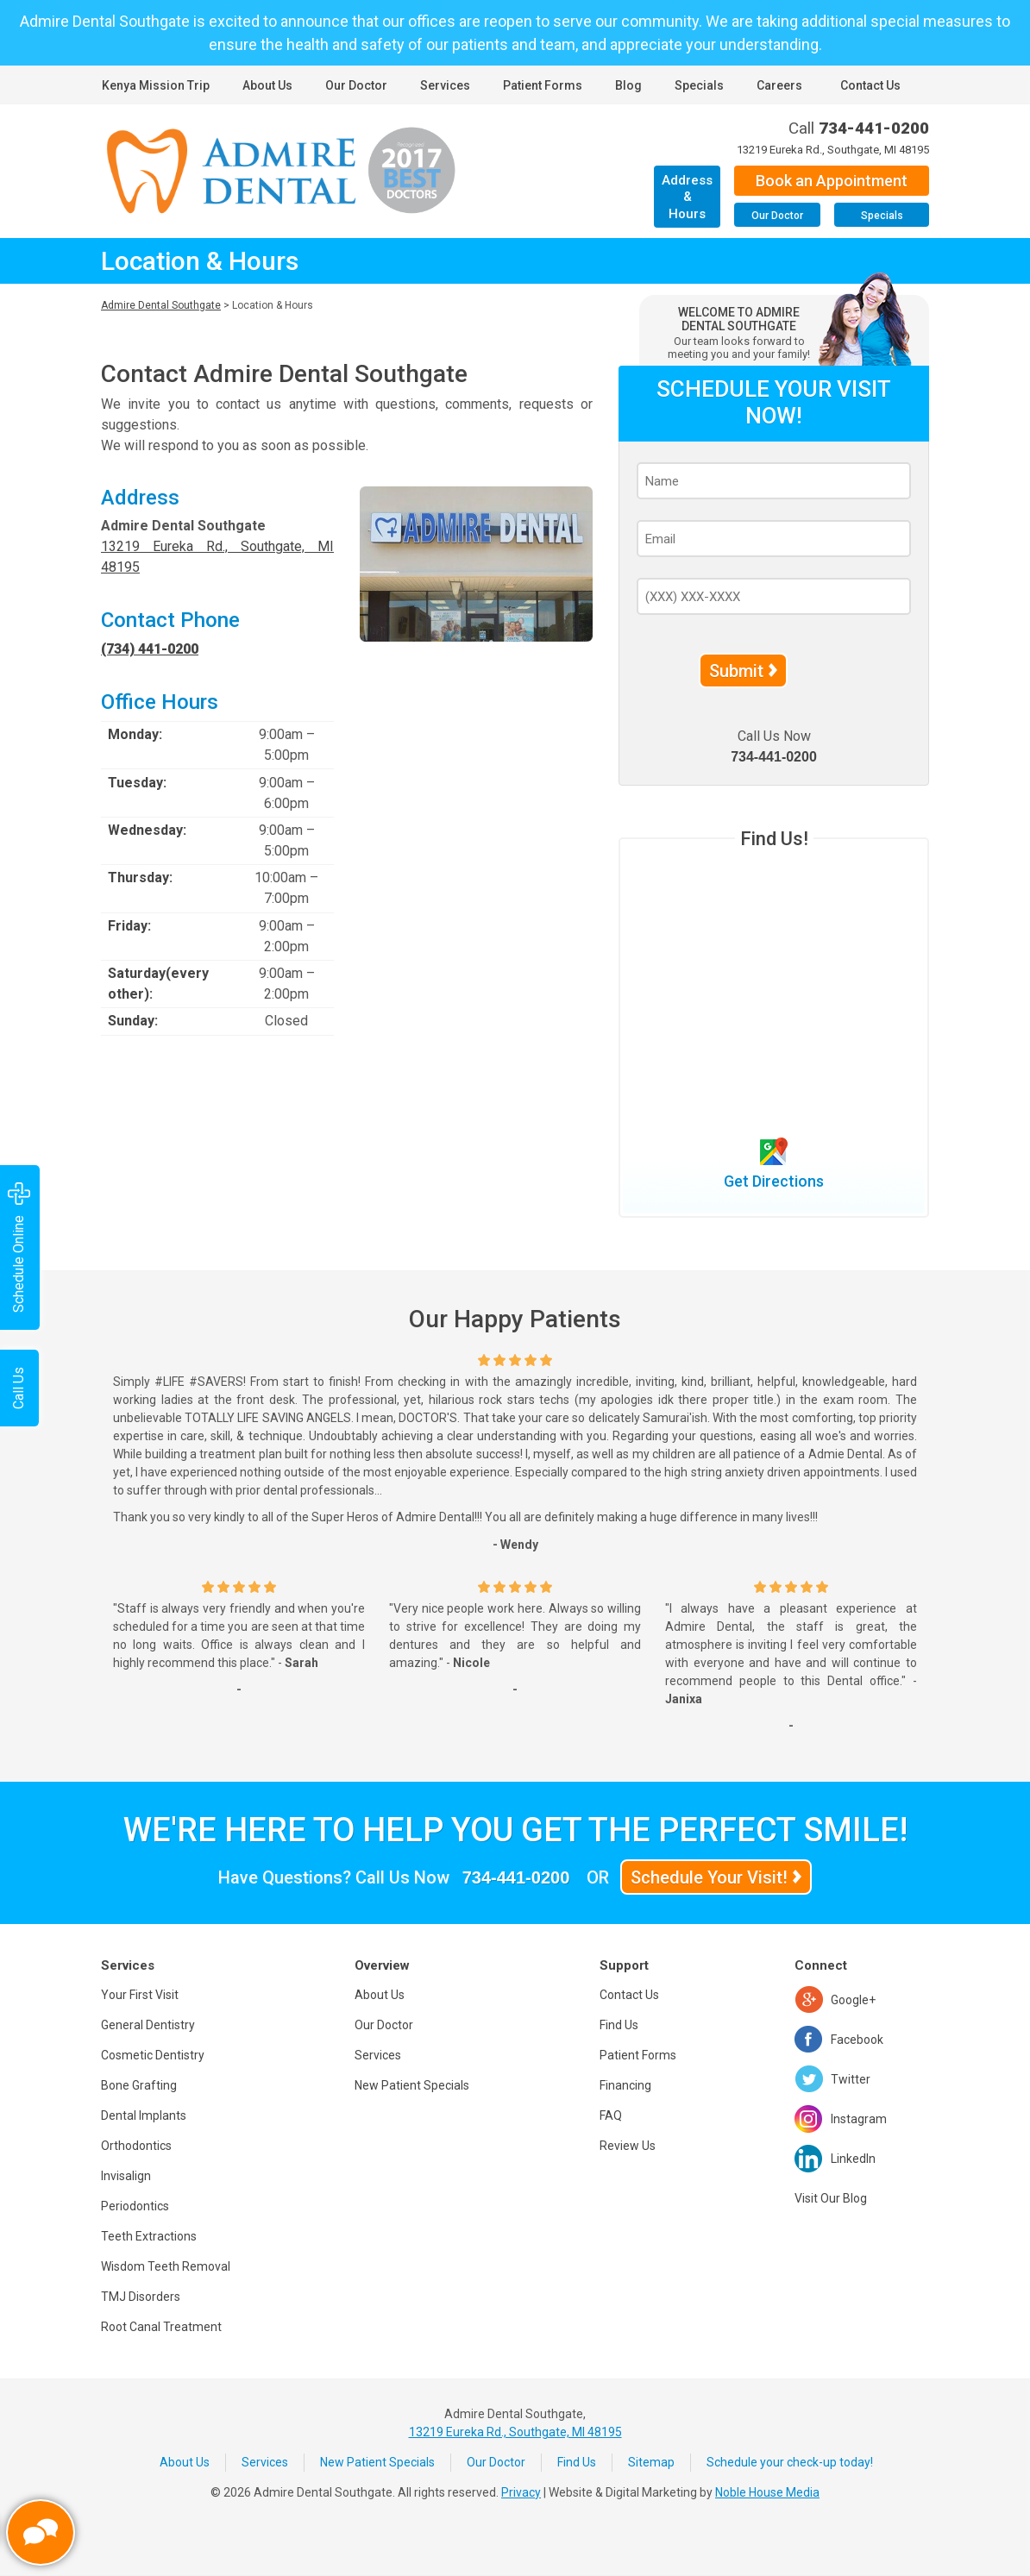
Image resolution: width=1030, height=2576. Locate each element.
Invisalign (126, 2176)
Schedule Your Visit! (709, 1877)
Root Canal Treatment (161, 2327)
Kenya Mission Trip (156, 85)
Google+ (853, 2000)
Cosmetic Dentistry (152, 2055)
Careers (779, 85)
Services (445, 85)
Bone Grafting (139, 2085)
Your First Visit (140, 1995)
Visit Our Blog (830, 2198)
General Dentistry (148, 2025)
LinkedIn (853, 2158)
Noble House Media (767, 2492)
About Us (267, 85)
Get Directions (774, 1181)
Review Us (628, 2146)
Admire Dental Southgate (161, 305)
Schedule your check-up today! (790, 2462)
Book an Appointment (832, 181)
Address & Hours (687, 197)
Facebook (857, 2039)
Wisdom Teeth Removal (165, 2266)
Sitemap (651, 2462)
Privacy (521, 2492)
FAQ (611, 2115)
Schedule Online (19, 1247)
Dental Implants (143, 2115)
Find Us (619, 2025)
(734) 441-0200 (149, 649)
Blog (628, 85)
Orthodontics (136, 2146)
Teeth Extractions (149, 2236)
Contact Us (870, 85)
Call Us (18, 1388)
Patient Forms (542, 85)
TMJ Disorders (140, 2296)
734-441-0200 (874, 128)
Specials (699, 85)
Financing (625, 2085)
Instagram (859, 2119)
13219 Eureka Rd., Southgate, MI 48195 (833, 149)
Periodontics (135, 2206)
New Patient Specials (412, 2085)
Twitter (850, 2079)
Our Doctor (356, 85)
